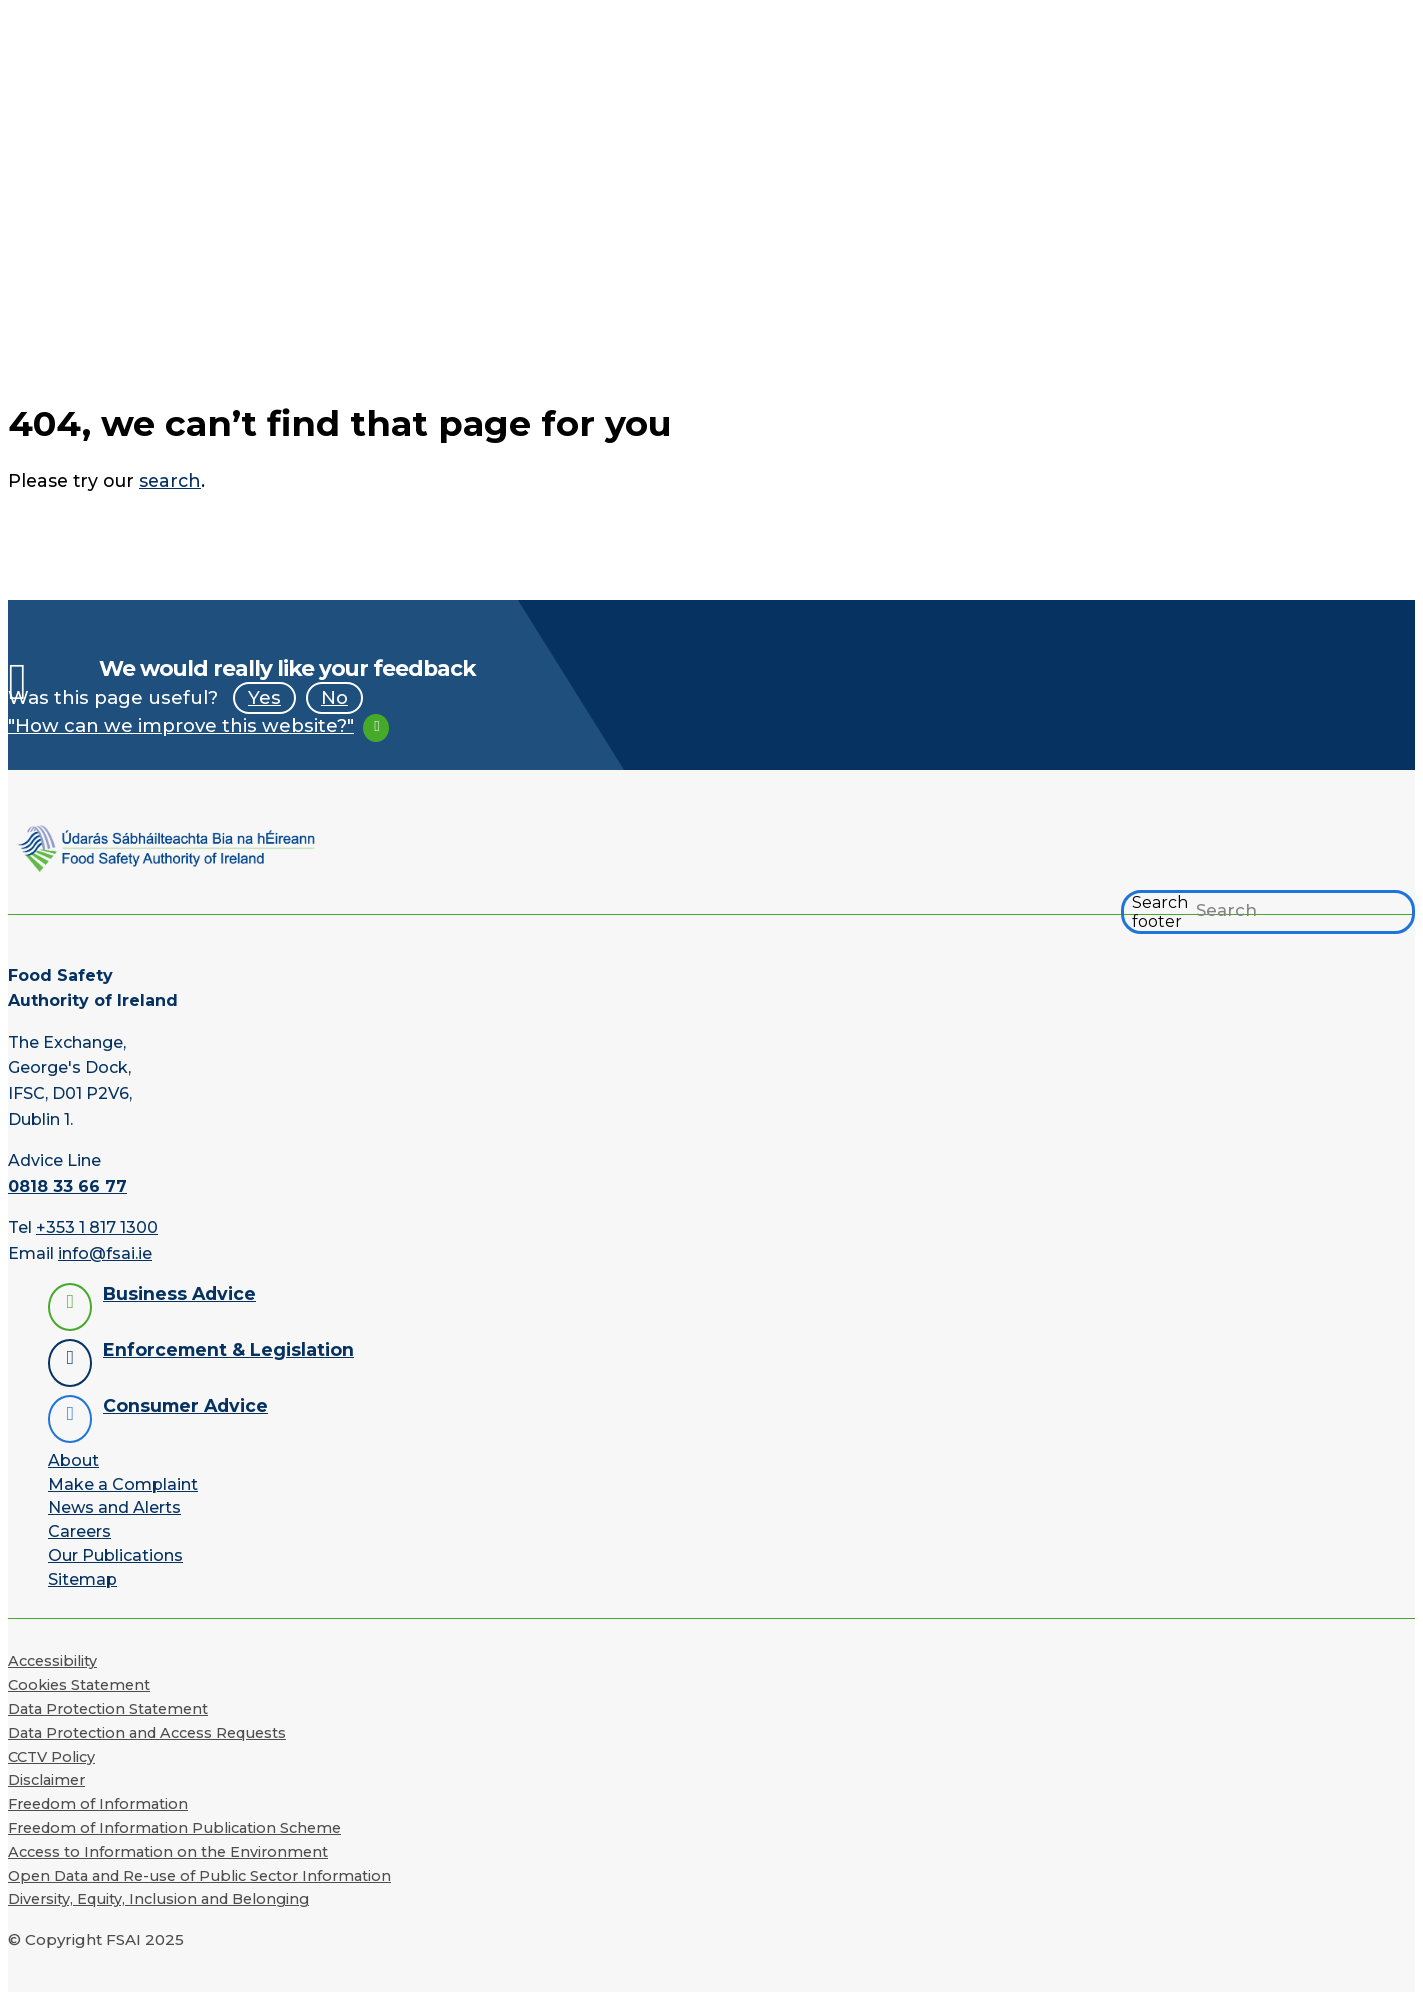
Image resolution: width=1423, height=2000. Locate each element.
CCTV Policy (51, 1757)
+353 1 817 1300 (97, 1227)
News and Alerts (114, 1507)
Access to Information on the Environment (168, 1852)
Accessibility (52, 1661)
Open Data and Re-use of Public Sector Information (199, 1876)
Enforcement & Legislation (228, 1349)
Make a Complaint (123, 1484)
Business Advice (179, 1293)
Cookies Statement (79, 1685)
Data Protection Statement (108, 1709)
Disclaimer (46, 1780)
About (73, 1460)
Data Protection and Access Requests (147, 1733)
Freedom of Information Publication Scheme (174, 1828)
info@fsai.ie (105, 1253)
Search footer (1160, 912)
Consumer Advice (185, 1405)
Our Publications (115, 1555)
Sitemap (82, 1579)
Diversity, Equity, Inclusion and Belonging (158, 1899)
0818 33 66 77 (67, 1186)
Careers (79, 1531)
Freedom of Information (98, 1804)
